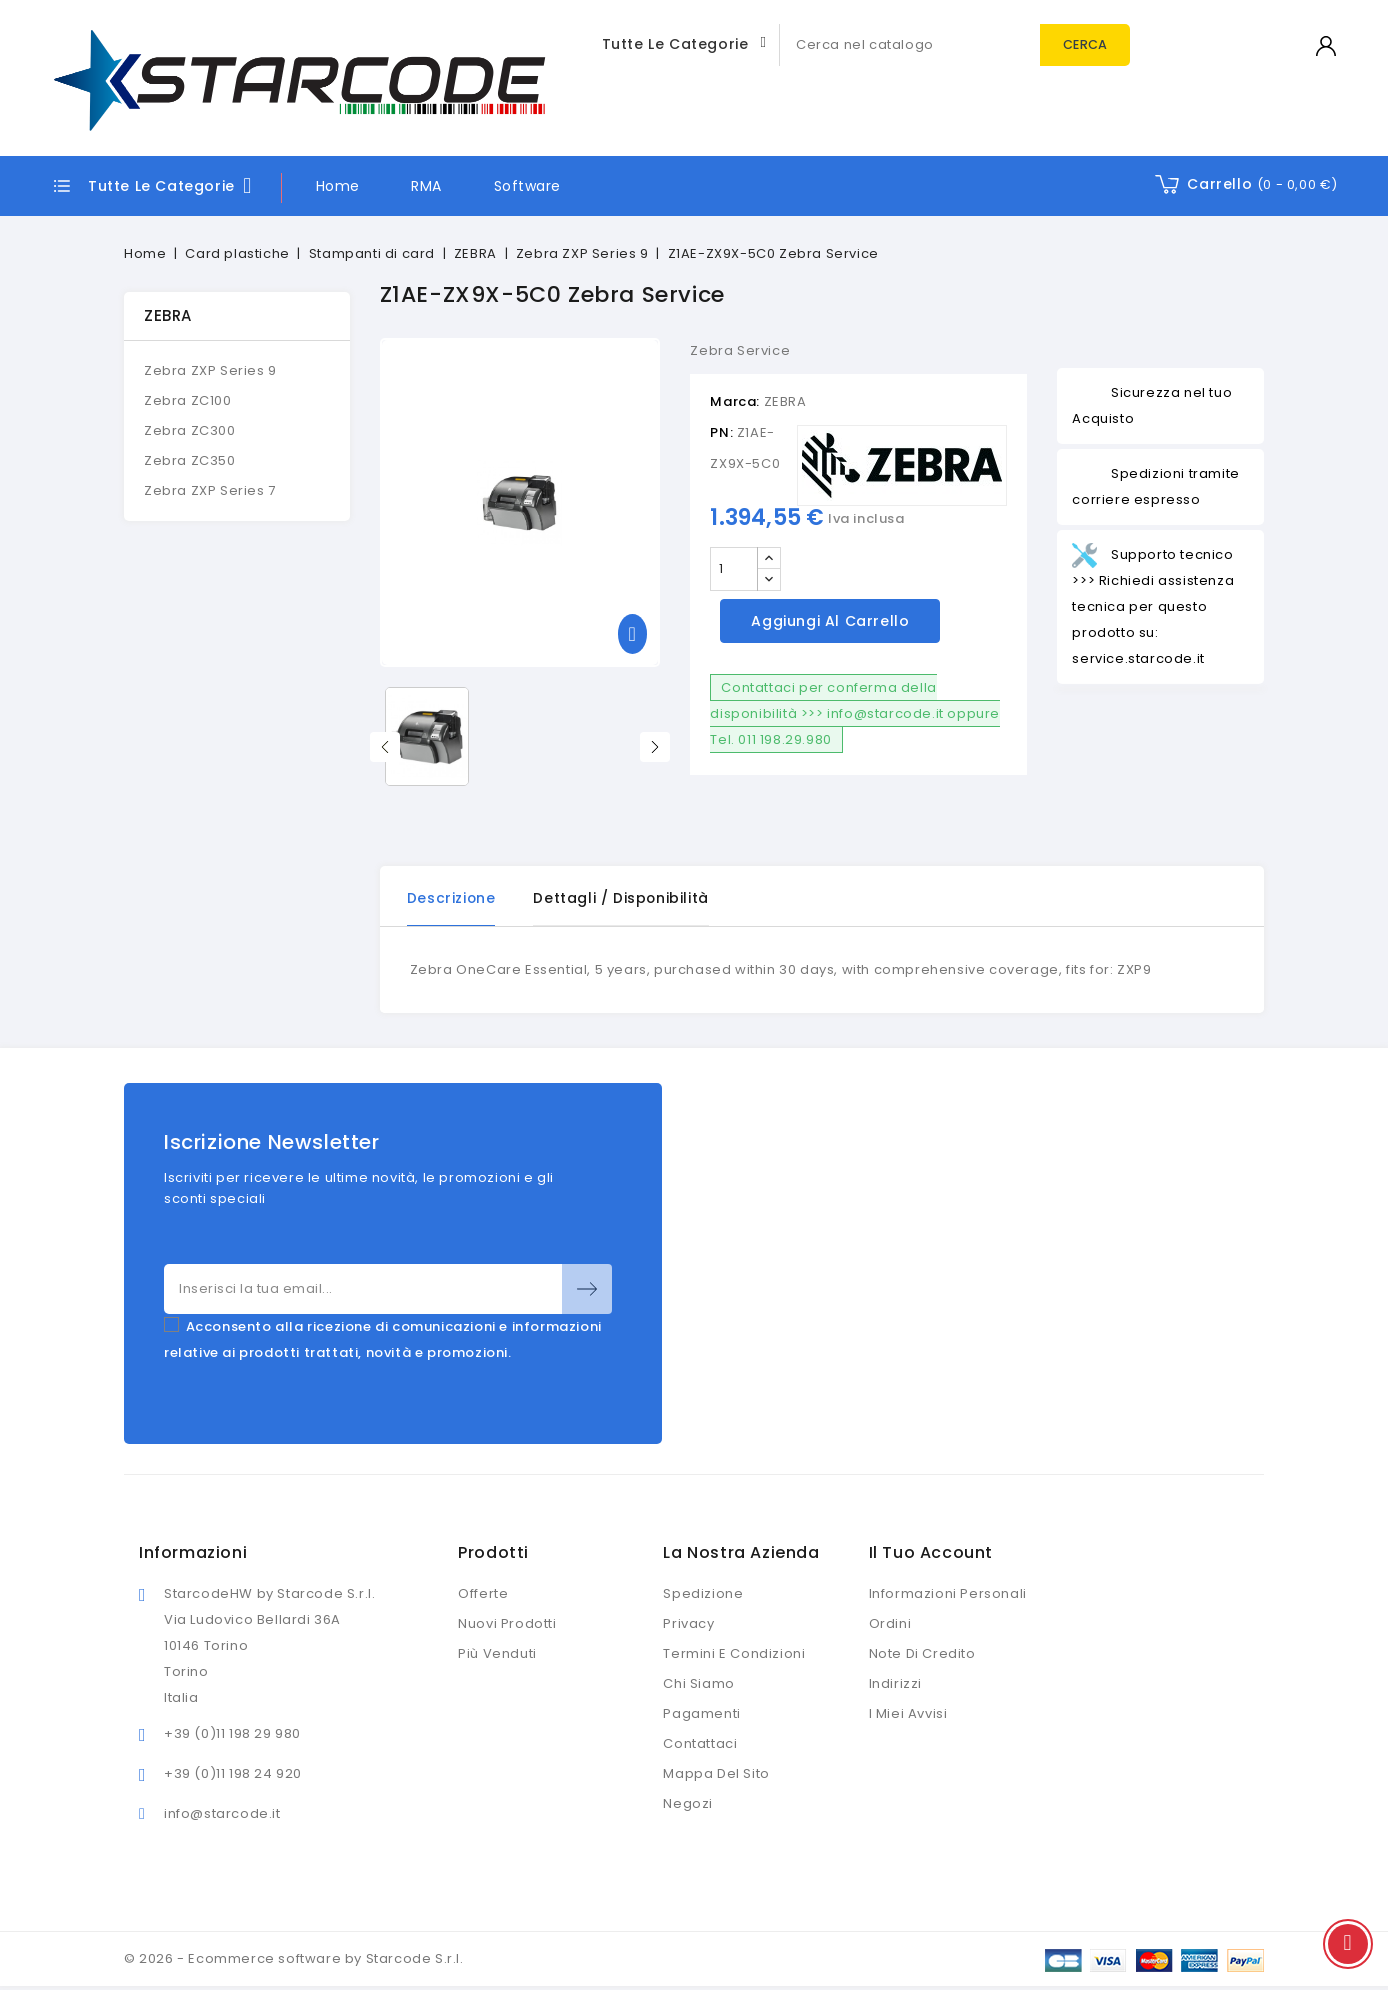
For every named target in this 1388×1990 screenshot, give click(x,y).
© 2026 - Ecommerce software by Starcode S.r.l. (294, 1959)
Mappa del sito (716, 1774)
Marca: (735, 401)
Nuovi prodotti (507, 1624)
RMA (426, 186)
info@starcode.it (222, 1814)
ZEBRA (168, 315)
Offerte (483, 1594)
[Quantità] (734, 569)
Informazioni (193, 1553)
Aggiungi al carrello (830, 621)
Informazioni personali (948, 1594)
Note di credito (922, 1654)
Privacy (688, 1624)
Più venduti (497, 1654)
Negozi (688, 1804)
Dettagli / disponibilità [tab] (625, 898)
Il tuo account (931, 1553)
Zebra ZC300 (190, 430)
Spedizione (703, 1594)
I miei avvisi (908, 1714)
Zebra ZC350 (190, 460)
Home (338, 186)
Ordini (890, 1624)
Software (527, 186)
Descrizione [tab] (453, 898)
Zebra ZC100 (188, 400)
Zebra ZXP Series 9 (210, 370)
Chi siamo (698, 1684)
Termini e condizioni (734, 1654)
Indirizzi (895, 1684)
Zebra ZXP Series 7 (210, 490)
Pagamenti (701, 1714)
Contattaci (700, 1744)
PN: (721, 432)
